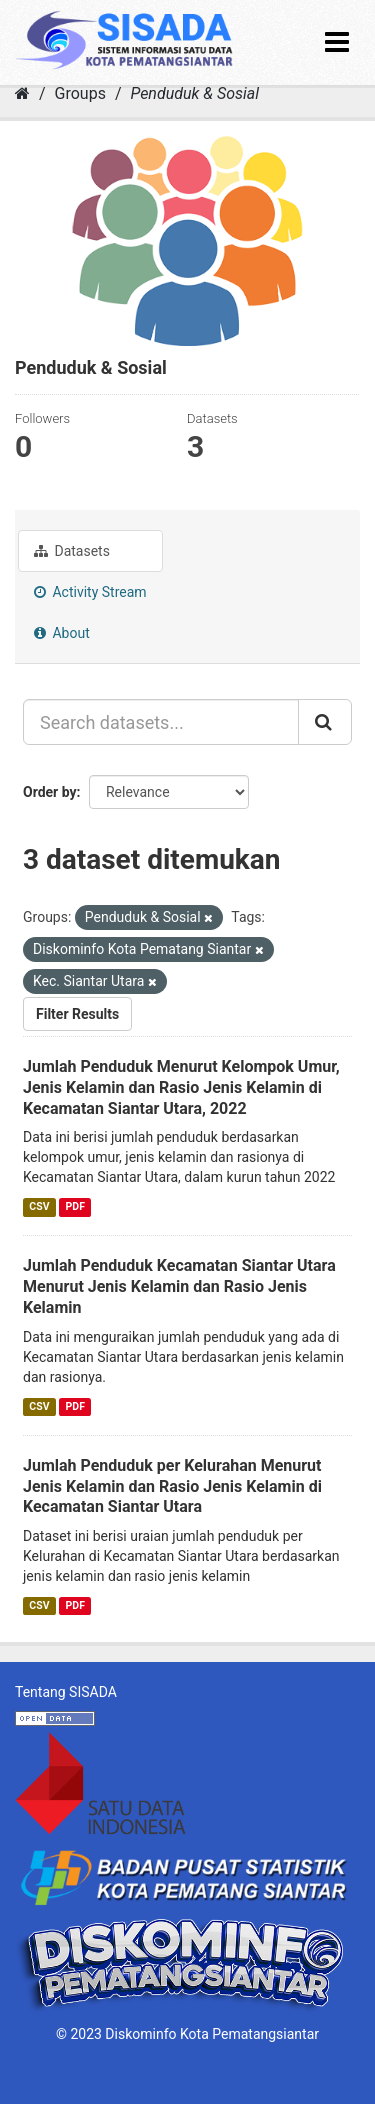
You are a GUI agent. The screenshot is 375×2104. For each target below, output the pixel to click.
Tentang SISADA (66, 1692)
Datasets (72, 551)
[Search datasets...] (161, 722)
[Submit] (325, 722)
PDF (75, 1206)
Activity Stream (90, 592)
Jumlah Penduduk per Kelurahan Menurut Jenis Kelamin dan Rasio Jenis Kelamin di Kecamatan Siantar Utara (172, 1486)
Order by (50, 792)
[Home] (22, 93)
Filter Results (77, 1014)
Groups (80, 93)
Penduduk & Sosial (194, 93)
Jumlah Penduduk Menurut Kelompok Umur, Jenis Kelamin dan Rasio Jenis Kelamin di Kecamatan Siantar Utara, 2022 (181, 1087)
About (62, 633)
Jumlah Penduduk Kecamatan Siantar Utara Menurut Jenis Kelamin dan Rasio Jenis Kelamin (179, 1286)
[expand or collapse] (337, 42)
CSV (39, 1206)
